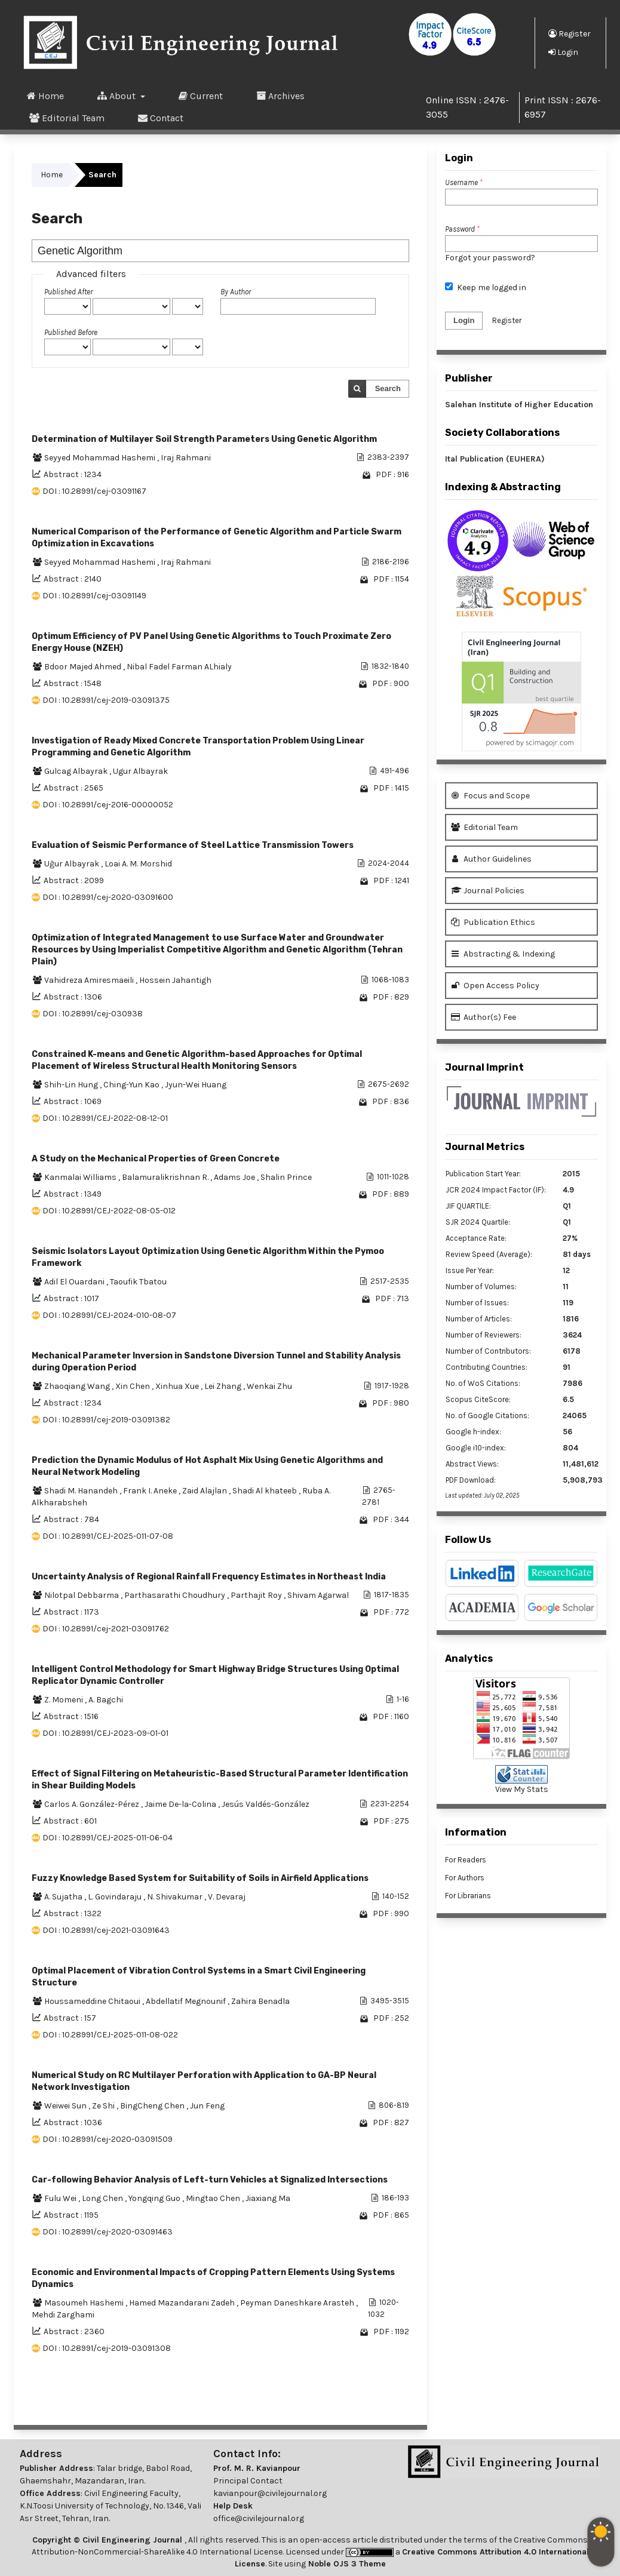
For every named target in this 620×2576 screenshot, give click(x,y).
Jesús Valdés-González (265, 1804)
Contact (160, 117)
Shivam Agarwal (318, 1595)
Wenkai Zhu (269, 1386)
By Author (235, 291)
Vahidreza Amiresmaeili (90, 980)
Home (45, 95)
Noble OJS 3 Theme (346, 2564)
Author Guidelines (491, 859)
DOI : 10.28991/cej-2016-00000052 (107, 805)
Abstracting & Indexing (503, 953)
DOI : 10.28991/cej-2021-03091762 (105, 1629)
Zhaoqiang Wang (78, 1386)
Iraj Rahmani (186, 458)
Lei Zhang (223, 1386)
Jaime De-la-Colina (181, 1804)
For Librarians (468, 1895)
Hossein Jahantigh (175, 980)
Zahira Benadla (260, 2001)
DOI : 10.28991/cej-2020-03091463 (107, 2232)
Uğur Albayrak (72, 864)
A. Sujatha (64, 1897)
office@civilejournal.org (258, 2518)
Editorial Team (67, 117)
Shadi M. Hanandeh (81, 1491)
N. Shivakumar (175, 1897)
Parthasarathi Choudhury (175, 1595)
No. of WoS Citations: (483, 1383)
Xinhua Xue (178, 1386)
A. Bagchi (105, 1700)
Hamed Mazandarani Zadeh (183, 2303)
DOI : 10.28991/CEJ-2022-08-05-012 (109, 1211)
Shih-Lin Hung (72, 1085)
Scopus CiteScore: (478, 1399)
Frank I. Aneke (151, 1491)
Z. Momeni (64, 1700)
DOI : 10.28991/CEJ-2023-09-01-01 (105, 1733)
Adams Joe (235, 1177)
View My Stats (521, 1789)
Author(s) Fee (483, 1017)
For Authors (464, 1877)
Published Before (70, 332)
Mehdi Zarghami (63, 2315)
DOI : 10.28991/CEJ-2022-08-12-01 (105, 1118)
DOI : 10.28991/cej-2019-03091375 (106, 700)
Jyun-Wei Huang (195, 1085)
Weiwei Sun (66, 2106)
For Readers (465, 1859)
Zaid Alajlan (205, 1491)
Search (388, 388)
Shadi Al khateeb (265, 1491)
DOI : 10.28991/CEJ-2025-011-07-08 (107, 1536)
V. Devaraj (226, 1897)
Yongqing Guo (155, 2198)
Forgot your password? (490, 258)
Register (569, 33)
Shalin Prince (286, 1177)
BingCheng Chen (153, 2106)
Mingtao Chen (214, 2198)
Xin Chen (133, 1386)
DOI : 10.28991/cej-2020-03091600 (107, 897)
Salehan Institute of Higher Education (519, 404)
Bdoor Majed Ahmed (83, 667)
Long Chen (103, 2198)
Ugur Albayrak (140, 771)
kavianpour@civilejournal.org (270, 2493)
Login (563, 52)
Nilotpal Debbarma (82, 1595)
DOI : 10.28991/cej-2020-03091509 (107, 2139)
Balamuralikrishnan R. (166, 1177)
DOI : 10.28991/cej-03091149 (94, 596)
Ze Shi (104, 2106)
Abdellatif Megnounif (187, 2001)
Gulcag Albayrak (76, 771)
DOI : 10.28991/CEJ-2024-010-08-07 (109, 1315)
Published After (68, 291)
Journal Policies (487, 890)
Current (201, 95)
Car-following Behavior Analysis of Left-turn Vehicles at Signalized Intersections (210, 2180)
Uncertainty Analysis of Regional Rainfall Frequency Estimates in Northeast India (209, 1577)
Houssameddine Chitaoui (93, 2001)
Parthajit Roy (257, 1595)
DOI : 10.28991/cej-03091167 (94, 491)
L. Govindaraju (115, 1897)
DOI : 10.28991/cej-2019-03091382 (106, 1420)
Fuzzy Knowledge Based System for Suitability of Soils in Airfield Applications (200, 1878)
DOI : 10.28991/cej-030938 (92, 1014)
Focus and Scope (490, 795)
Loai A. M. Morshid (138, 864)
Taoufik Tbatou (138, 1282)
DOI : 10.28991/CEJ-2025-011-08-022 (110, 2035)
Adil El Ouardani (75, 1282)
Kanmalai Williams (81, 1177)
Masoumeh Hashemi (84, 2303)
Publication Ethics (493, 922)
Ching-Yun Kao (132, 1085)
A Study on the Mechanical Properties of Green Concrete (156, 1159)
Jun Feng (207, 2106)
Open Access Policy (495, 985)
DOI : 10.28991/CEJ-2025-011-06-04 (107, 1838)
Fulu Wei (61, 2198)
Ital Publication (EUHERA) (495, 459)
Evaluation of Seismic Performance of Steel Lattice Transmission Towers (193, 845)
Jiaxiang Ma (267, 2198)
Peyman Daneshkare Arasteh (298, 2303)
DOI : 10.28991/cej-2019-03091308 (106, 2348)
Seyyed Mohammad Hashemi (100, 458)
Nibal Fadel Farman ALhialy (179, 667)
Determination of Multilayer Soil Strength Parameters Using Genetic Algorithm (204, 439)
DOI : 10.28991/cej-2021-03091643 (106, 1930)
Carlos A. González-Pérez (92, 1804)
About (117, 95)
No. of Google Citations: (487, 1415)
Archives (280, 95)
